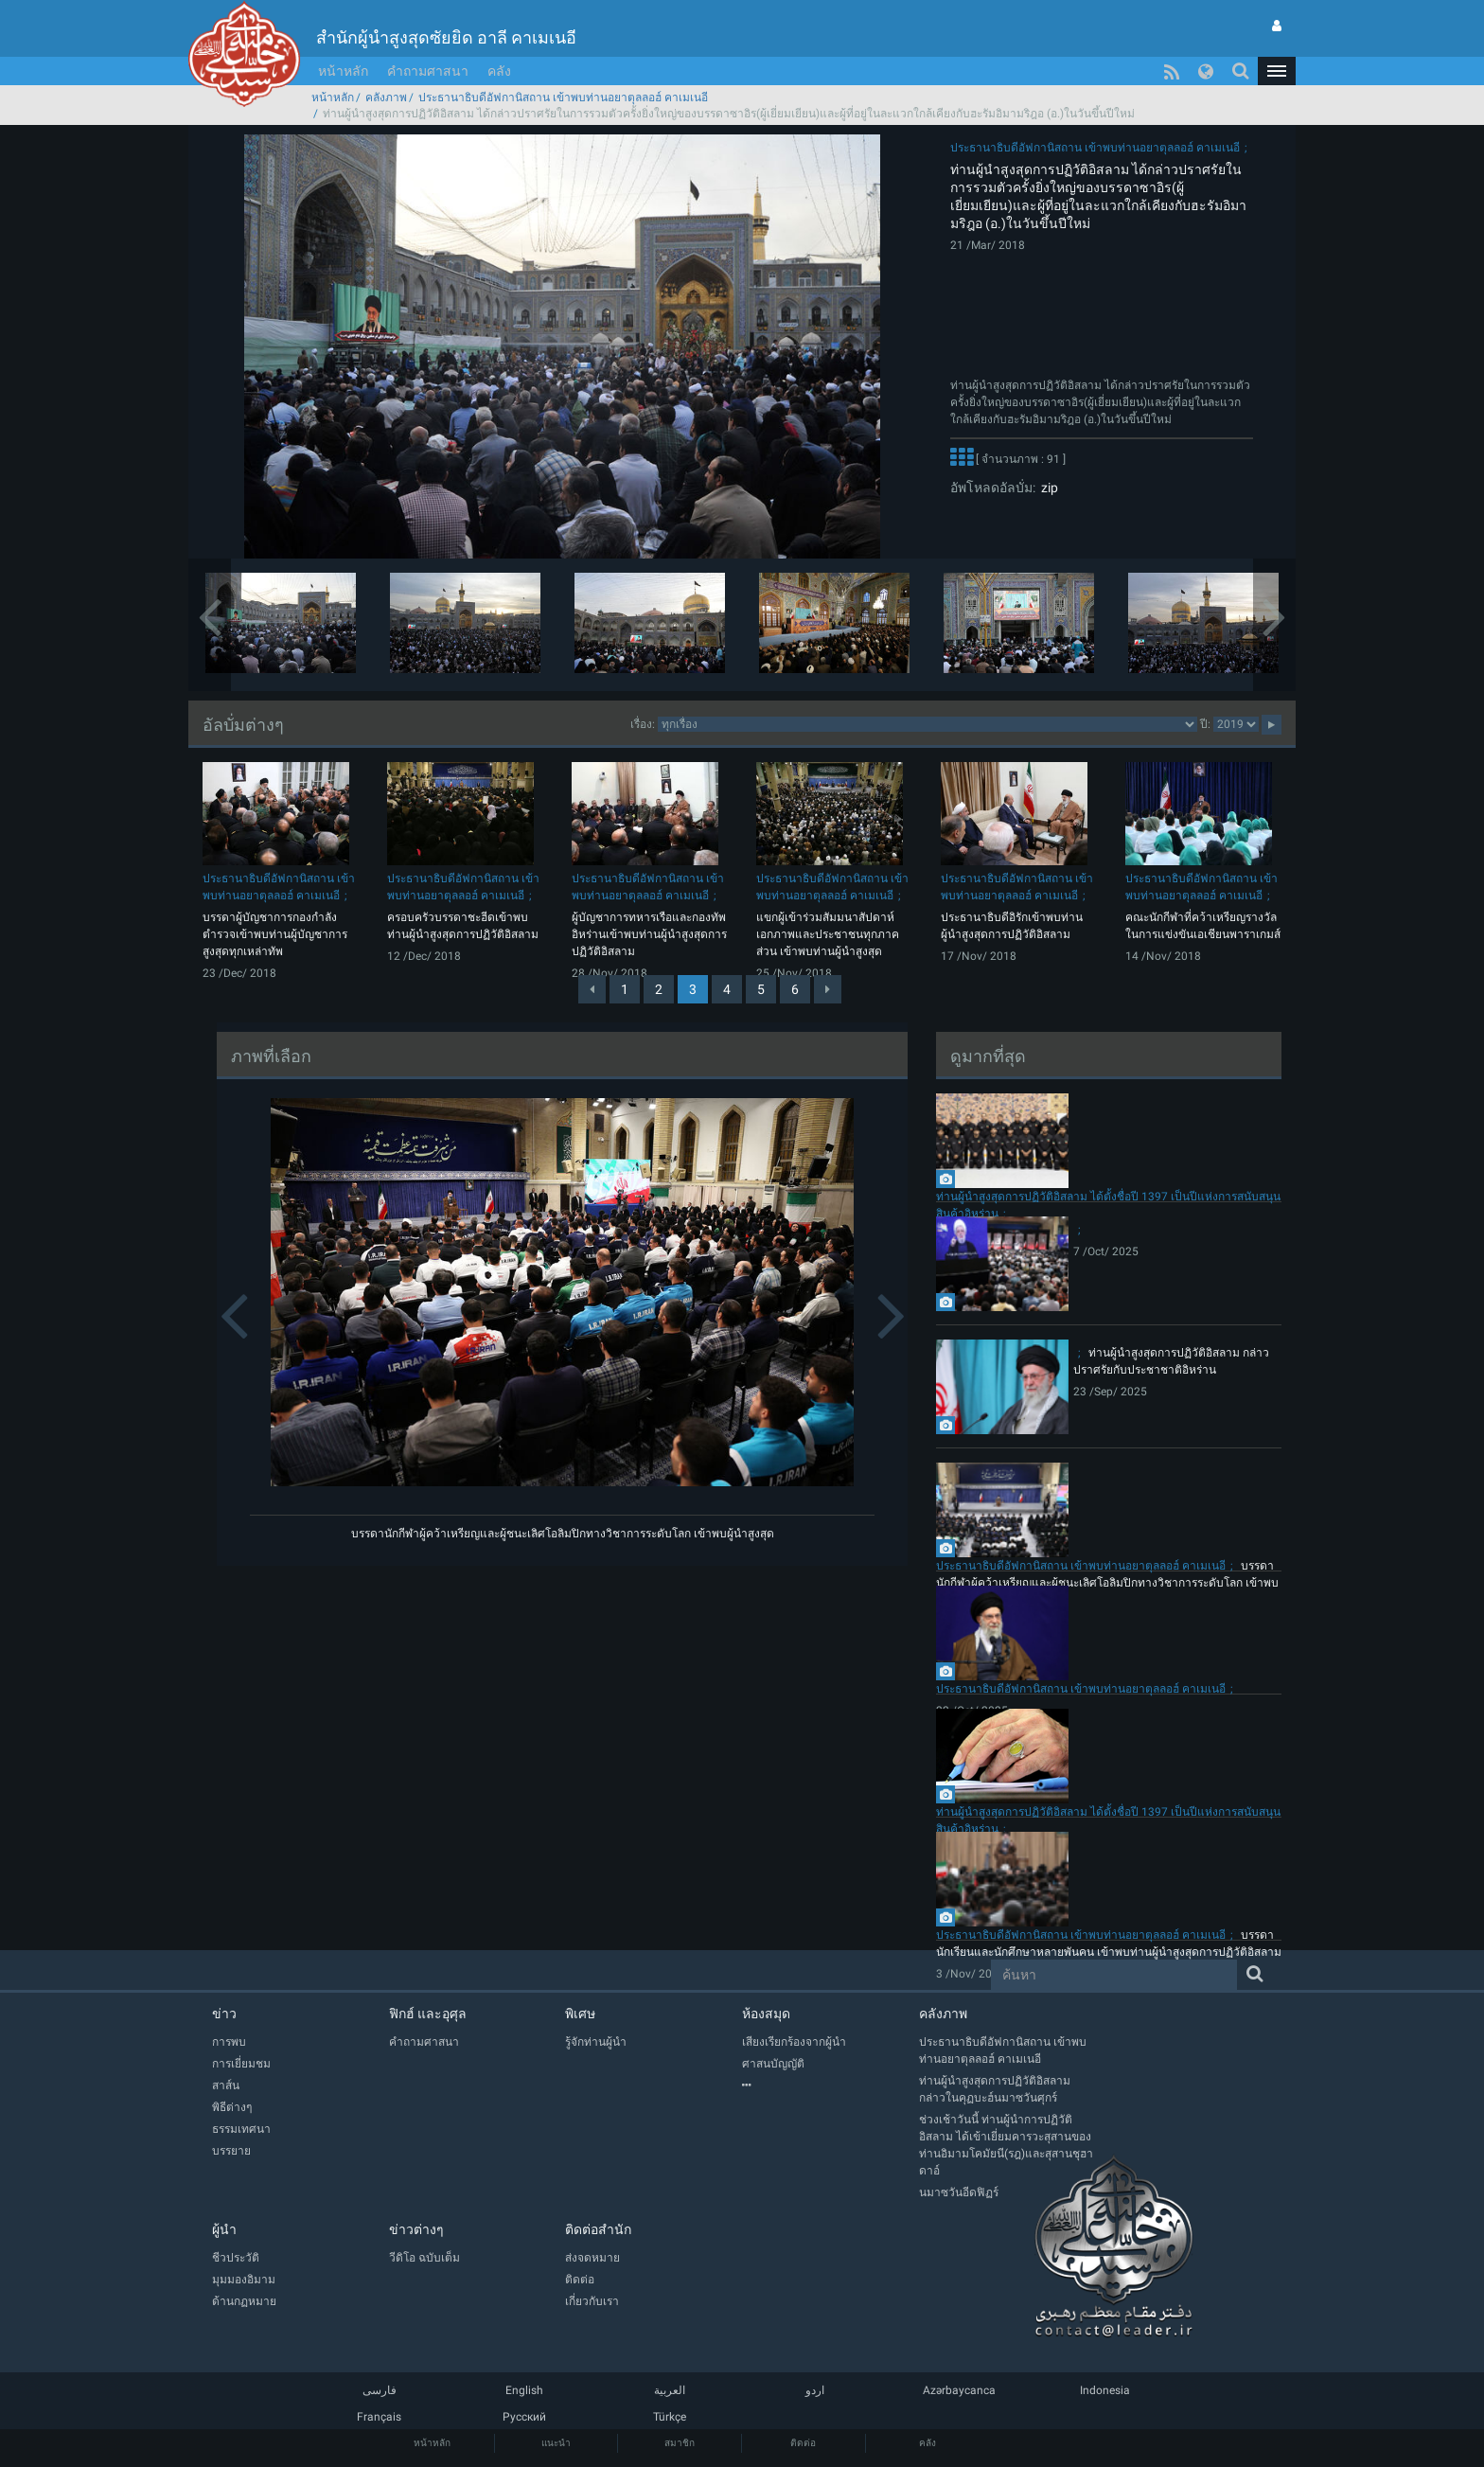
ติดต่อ (803, 2443)
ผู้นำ (224, 2229)
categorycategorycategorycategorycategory (927, 724)
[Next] (827, 989)
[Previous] (592, 989)
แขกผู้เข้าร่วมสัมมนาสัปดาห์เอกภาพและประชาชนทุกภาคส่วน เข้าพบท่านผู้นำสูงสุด (827, 934)
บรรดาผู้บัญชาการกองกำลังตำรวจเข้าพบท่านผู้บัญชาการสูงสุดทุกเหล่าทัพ (275, 934)
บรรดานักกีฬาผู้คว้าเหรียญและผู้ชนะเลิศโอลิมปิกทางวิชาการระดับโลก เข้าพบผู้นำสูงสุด (562, 1533)
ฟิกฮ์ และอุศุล (428, 2013)
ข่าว (224, 2013)
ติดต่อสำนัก (598, 2229)
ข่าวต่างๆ (416, 2229)
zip (1046, 487)
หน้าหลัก (343, 71)
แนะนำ (556, 2443)
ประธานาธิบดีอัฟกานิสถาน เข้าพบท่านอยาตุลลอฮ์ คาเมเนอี (563, 97)
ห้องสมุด (766, 2013)
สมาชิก (679, 2443)
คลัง (499, 71)
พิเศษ (580, 2013)
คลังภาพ (386, 97)
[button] (1277, 71)
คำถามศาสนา (427, 71)
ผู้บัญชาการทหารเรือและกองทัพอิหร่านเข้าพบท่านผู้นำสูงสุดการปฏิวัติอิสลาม (649, 934)
